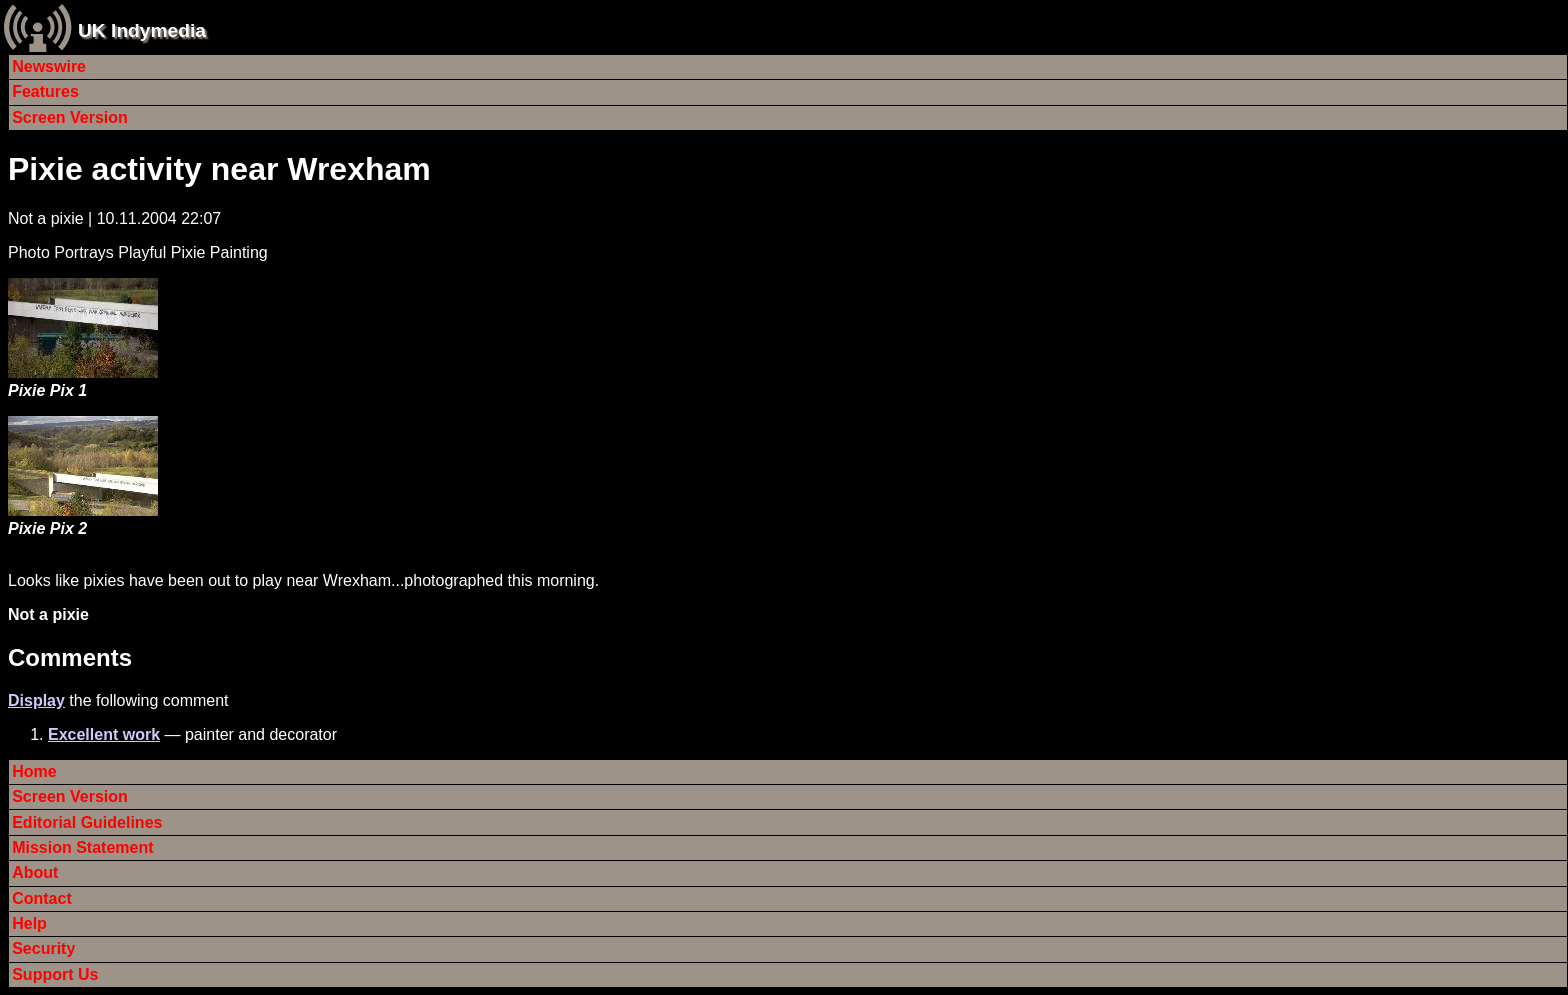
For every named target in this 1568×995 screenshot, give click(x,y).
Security (43, 948)
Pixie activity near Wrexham (219, 169)
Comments (70, 657)
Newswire (49, 66)
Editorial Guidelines (87, 822)
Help (29, 923)
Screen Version (70, 117)
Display (36, 700)
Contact (42, 898)
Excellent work (104, 734)
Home (34, 771)
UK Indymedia (142, 30)
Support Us (55, 974)
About (35, 872)
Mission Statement (82, 847)
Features (45, 91)
